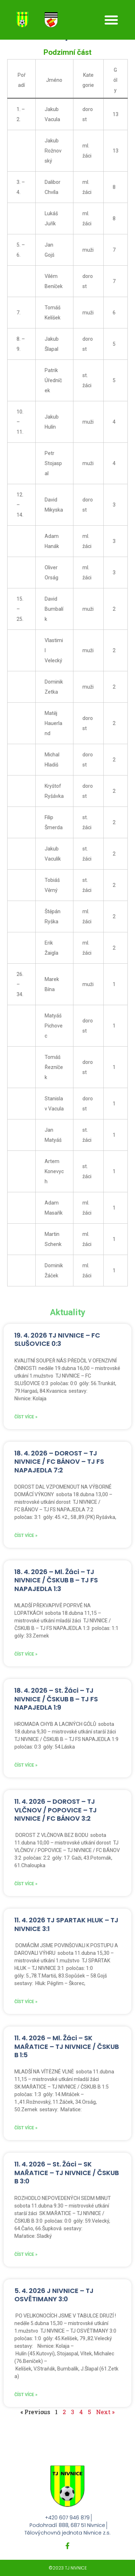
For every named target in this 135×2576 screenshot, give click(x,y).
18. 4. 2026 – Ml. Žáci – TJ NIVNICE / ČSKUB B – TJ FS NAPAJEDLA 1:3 (56, 1580)
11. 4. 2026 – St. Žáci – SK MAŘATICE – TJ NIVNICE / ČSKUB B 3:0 (66, 2173)
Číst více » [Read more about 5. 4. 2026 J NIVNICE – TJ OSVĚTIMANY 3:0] (25, 2394)
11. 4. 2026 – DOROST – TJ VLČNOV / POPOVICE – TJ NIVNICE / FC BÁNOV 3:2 (55, 1810)
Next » (105, 2412)
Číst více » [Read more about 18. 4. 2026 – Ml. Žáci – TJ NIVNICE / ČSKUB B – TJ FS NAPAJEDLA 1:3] (25, 1654)
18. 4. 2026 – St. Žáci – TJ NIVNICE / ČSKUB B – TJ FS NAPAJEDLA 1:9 (56, 1699)
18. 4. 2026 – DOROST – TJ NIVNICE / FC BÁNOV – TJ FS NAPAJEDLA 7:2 (59, 1462)
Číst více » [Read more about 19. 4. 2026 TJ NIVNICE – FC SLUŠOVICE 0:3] (25, 1416)
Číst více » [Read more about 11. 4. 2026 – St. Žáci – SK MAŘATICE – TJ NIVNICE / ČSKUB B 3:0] (25, 2254)
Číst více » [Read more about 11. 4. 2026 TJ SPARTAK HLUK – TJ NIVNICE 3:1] (25, 2001)
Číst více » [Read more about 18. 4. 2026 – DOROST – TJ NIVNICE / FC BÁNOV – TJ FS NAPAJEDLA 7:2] (25, 1535)
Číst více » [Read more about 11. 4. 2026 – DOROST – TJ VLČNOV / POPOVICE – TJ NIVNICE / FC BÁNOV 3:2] (25, 1883)
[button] (111, 20)
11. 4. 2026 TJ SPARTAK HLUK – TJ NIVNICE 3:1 (66, 1924)
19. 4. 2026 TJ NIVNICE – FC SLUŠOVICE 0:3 (57, 1339)
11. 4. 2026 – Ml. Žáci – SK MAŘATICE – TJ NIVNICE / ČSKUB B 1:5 (66, 2046)
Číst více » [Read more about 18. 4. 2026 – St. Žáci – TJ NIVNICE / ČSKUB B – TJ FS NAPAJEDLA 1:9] (25, 1765)
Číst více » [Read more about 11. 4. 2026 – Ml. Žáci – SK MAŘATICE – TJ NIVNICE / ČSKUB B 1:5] (25, 2127)
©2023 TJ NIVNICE (68, 2568)
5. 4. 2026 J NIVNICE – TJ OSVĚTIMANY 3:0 (54, 2294)
